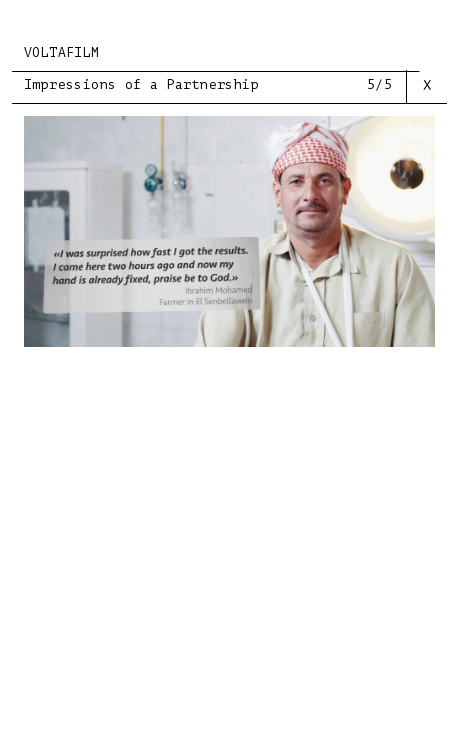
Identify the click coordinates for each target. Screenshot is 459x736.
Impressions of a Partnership (141, 84)
